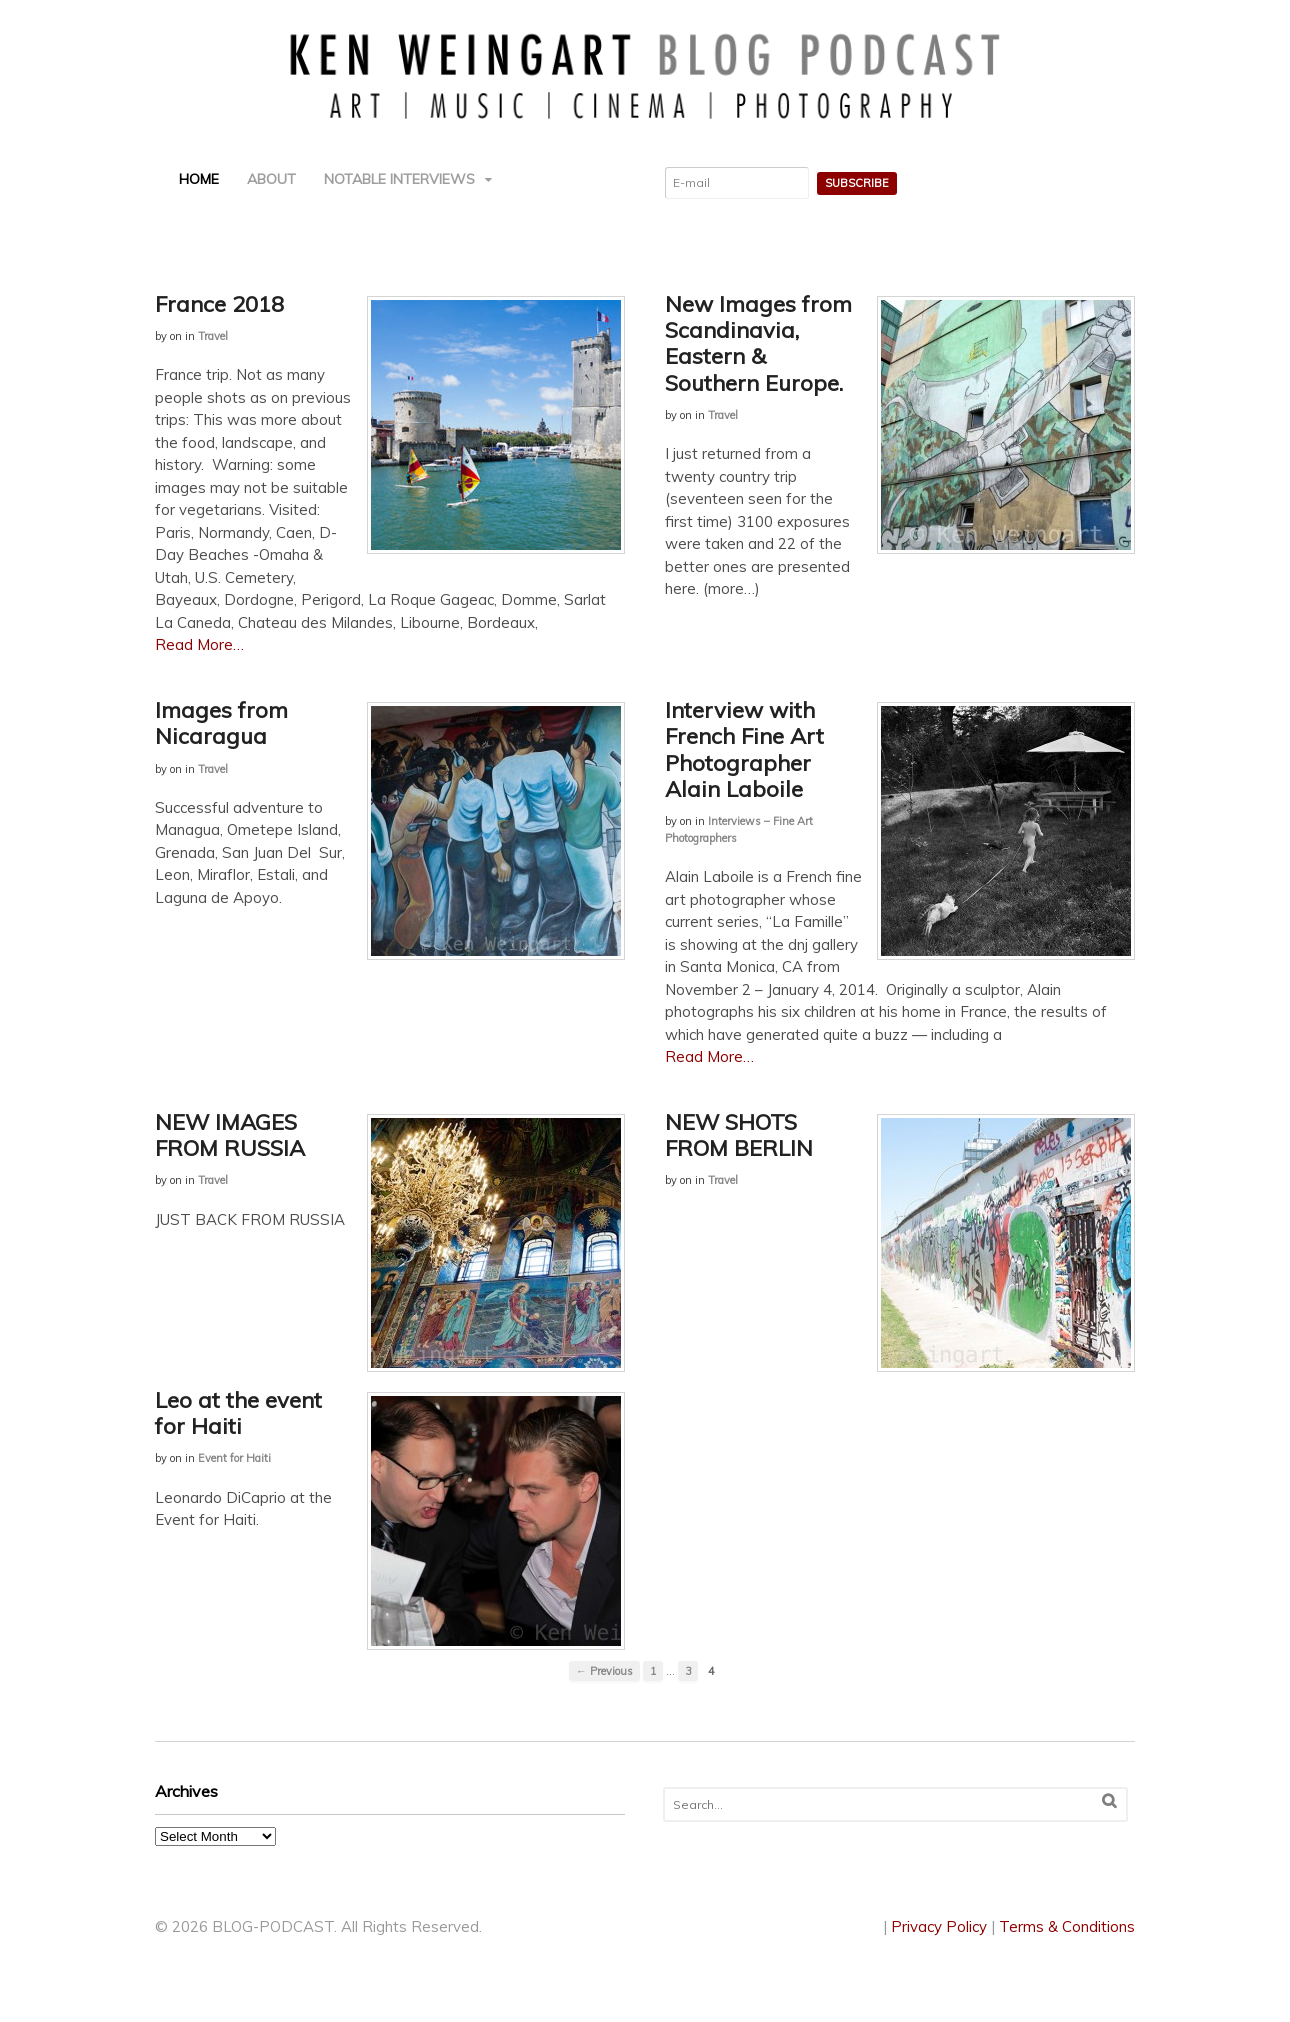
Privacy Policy (939, 1926)
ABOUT (271, 179)
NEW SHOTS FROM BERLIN (739, 1135)
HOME (199, 179)
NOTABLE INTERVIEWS (399, 179)
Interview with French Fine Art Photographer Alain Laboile (744, 749)
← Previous (604, 1671)
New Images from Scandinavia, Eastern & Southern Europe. (758, 343)
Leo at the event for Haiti (238, 1413)
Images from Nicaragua (221, 723)
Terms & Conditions (1067, 1926)
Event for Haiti (234, 1458)
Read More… (199, 644)
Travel (213, 336)
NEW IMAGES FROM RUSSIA (230, 1135)
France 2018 (219, 304)
